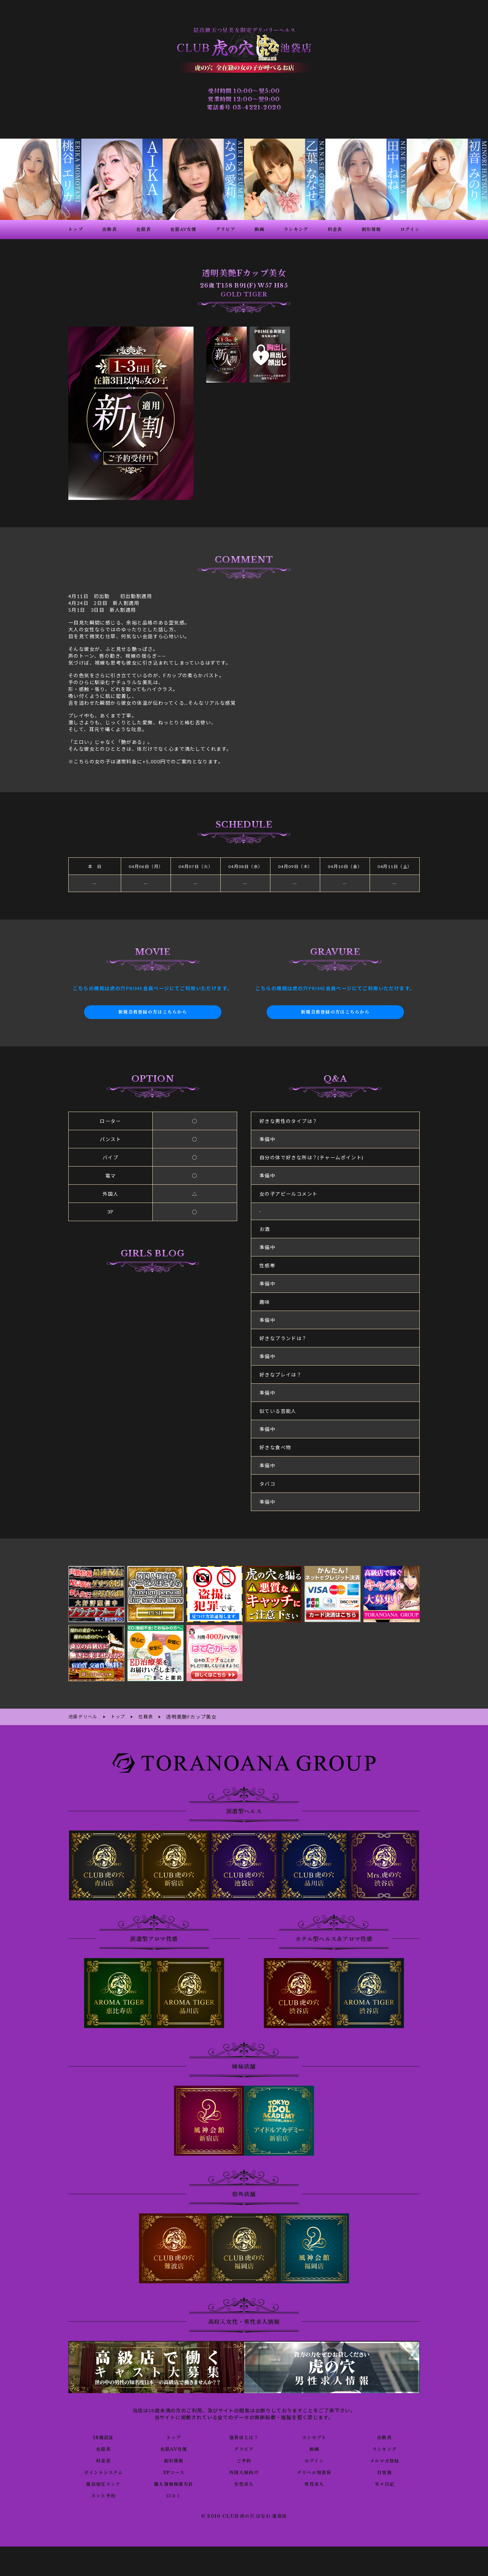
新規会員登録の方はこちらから (153, 1012)
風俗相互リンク (103, 2482)
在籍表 (103, 2447)
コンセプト (314, 2436)
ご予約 (244, 2459)
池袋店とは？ (244, 2436)
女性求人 (244, 2482)
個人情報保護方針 (174, 2482)
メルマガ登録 (384, 2459)
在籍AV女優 (173, 2447)
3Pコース (174, 2471)
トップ (174, 2436)
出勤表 (384, 2436)
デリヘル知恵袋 (314, 2471)
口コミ (174, 2494)
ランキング (384, 2447)
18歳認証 (103, 2436)
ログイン (314, 2459)
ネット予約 (103, 2494)
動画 (314, 2447)
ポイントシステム (103, 2471)
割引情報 (173, 2459)
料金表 (103, 2459)
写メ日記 (384, 2482)
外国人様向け (244, 2471)
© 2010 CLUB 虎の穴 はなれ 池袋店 (244, 2515)
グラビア (244, 2447)
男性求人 (314, 2482)
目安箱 (384, 2471)
